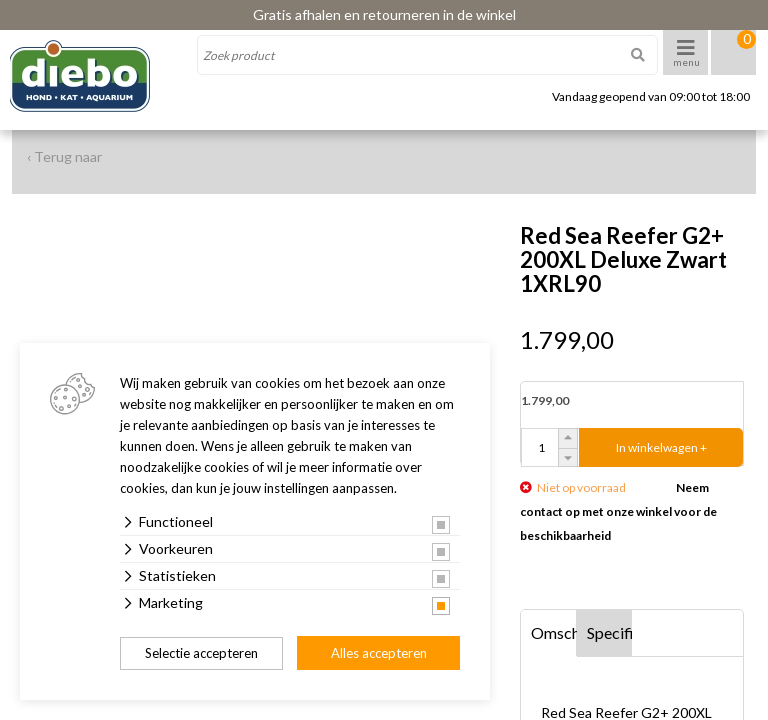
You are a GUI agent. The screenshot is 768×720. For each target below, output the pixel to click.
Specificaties (610, 632)
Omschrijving (554, 632)
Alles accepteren (379, 653)
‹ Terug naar (64, 156)
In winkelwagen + (661, 447)
